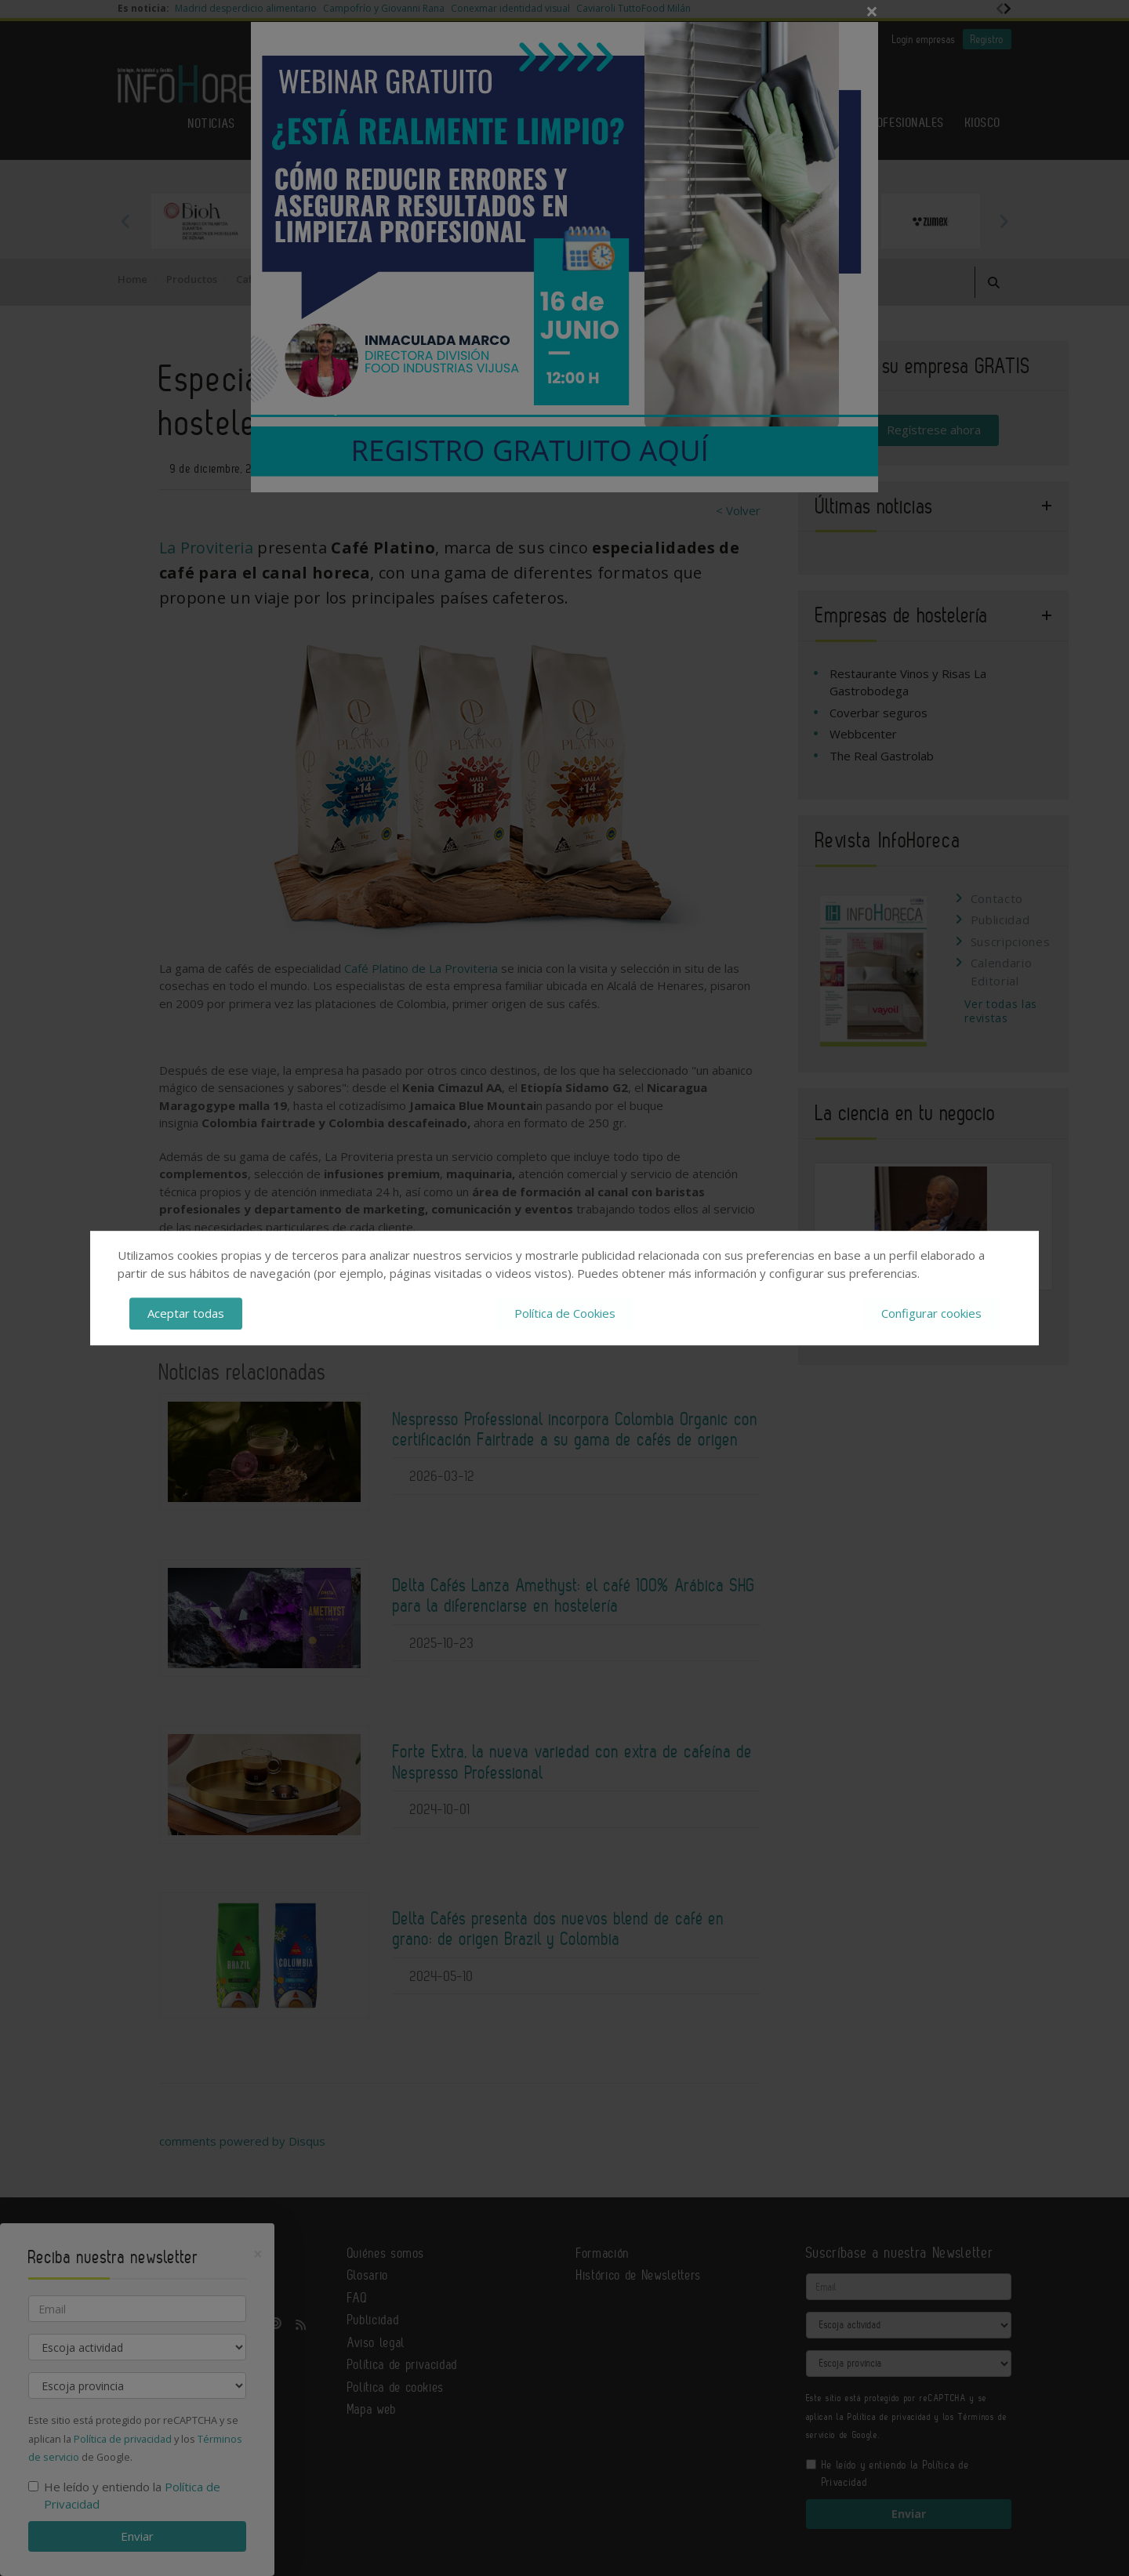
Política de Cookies (564, 1313)
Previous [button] (125, 221)
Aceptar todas (185, 1313)
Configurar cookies (931, 1313)
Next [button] (1003, 221)
